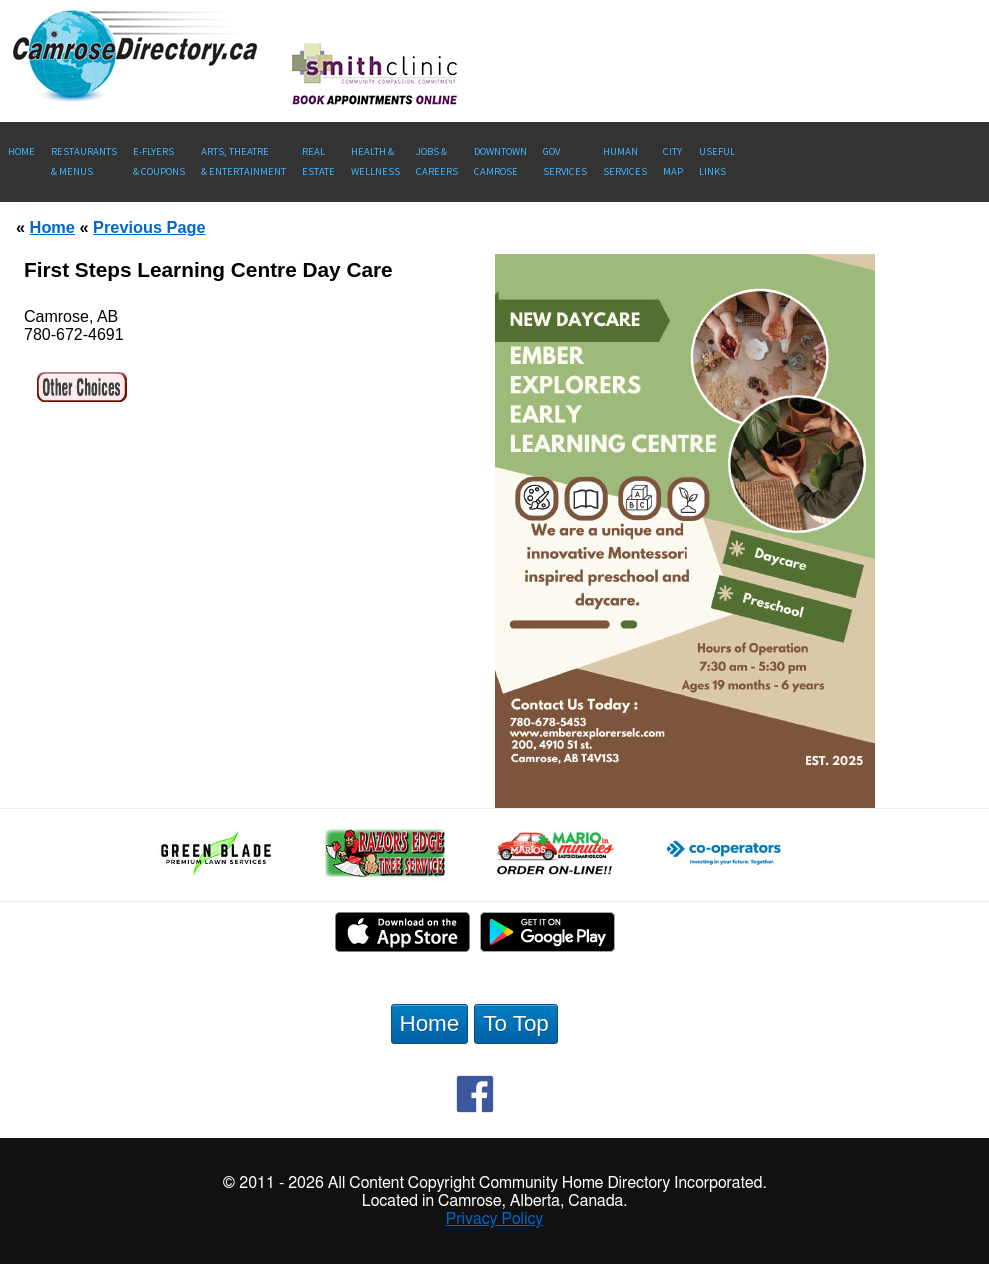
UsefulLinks (717, 161)
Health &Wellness (375, 161)
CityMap (673, 161)
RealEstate (318, 161)
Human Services (625, 161)
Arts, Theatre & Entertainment (243, 161)
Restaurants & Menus (84, 161)
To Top (516, 1023)
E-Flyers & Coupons (159, 161)
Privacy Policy (495, 1219)
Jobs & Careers (437, 161)
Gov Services (565, 161)
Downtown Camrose (500, 161)
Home (21, 151)
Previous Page (149, 227)
